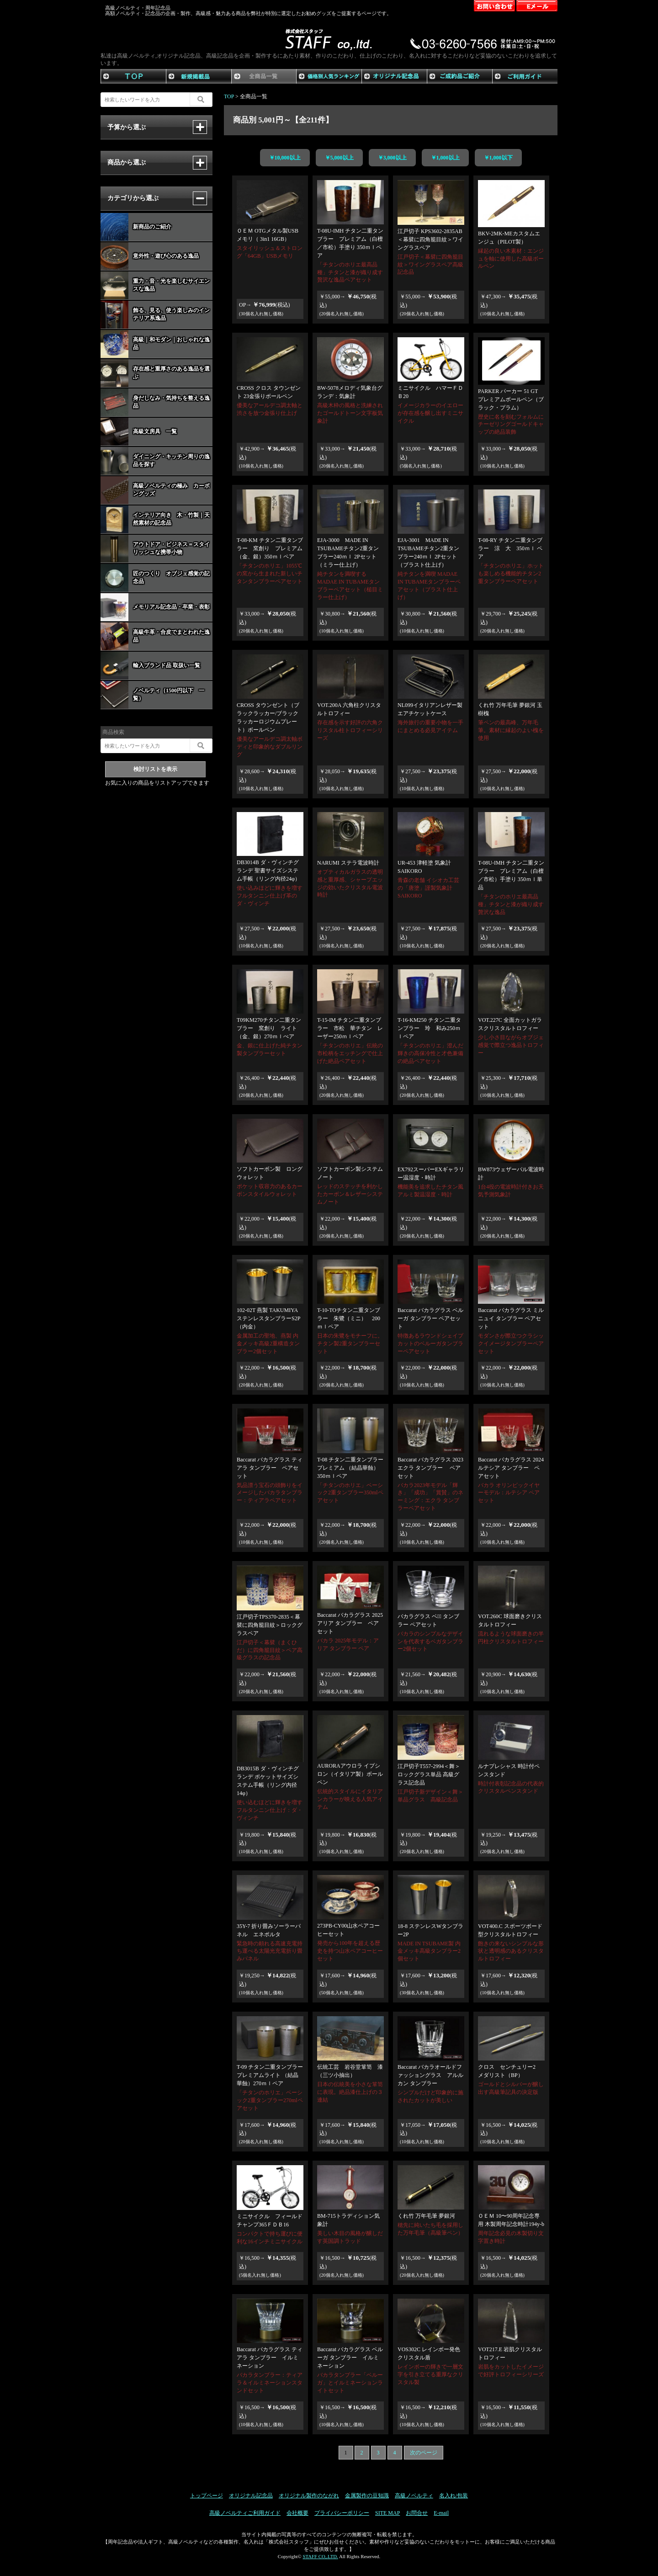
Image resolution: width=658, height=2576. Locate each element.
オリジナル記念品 (251, 2495)
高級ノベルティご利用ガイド (245, 2513)
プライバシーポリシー (341, 2513)
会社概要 (297, 2513)
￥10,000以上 (285, 157)
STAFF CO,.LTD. (320, 2556)
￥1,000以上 (445, 157)
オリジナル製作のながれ (309, 2495)
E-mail (441, 2513)
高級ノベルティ (414, 2495)
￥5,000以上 (339, 157)
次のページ (423, 2452)
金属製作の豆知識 (367, 2495)
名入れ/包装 (453, 2495)
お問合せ (417, 2513)
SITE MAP (387, 2513)
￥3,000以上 (392, 157)
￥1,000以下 (498, 157)
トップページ (206, 2495)
